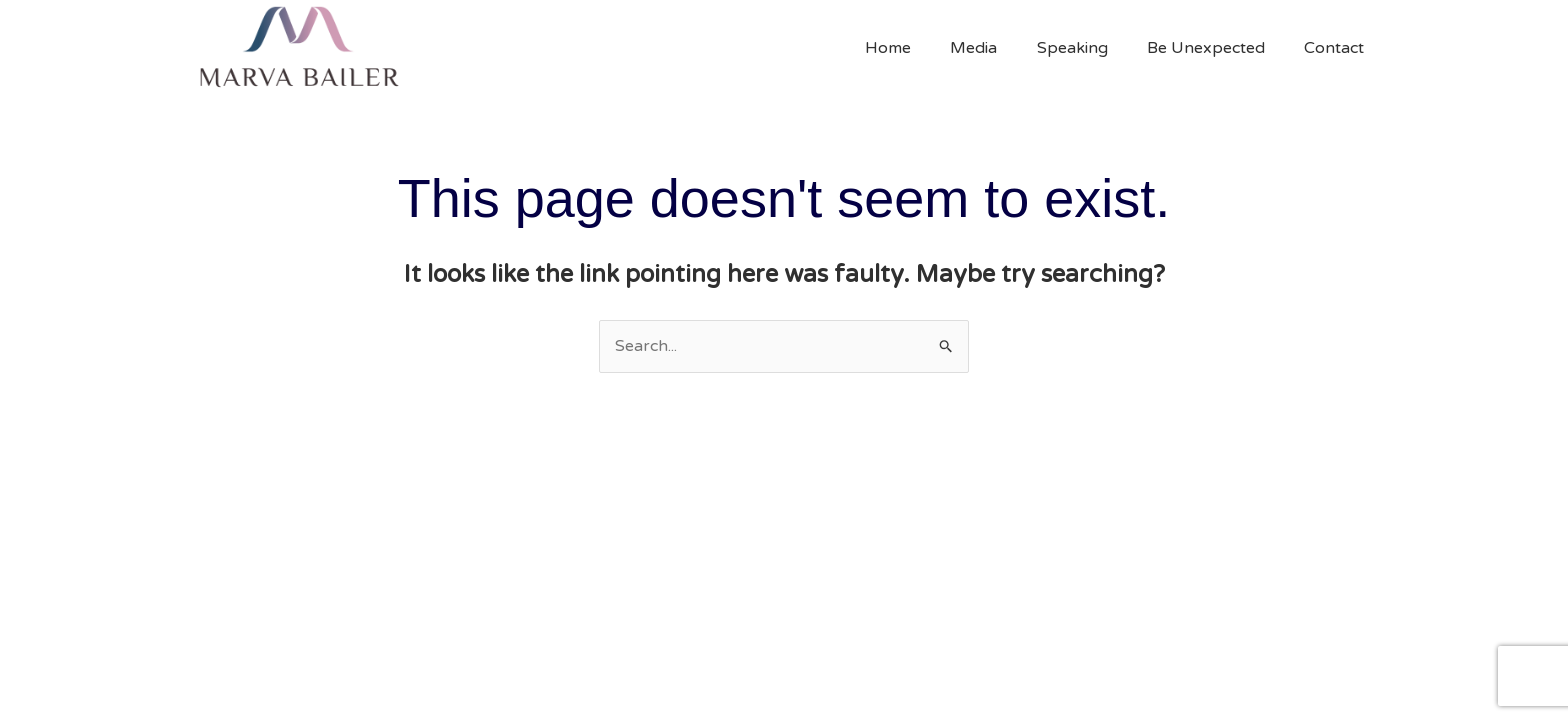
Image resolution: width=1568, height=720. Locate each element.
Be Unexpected (1217, 48)
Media (999, 48)
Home (921, 48)
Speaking (1090, 48)
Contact (1338, 48)
